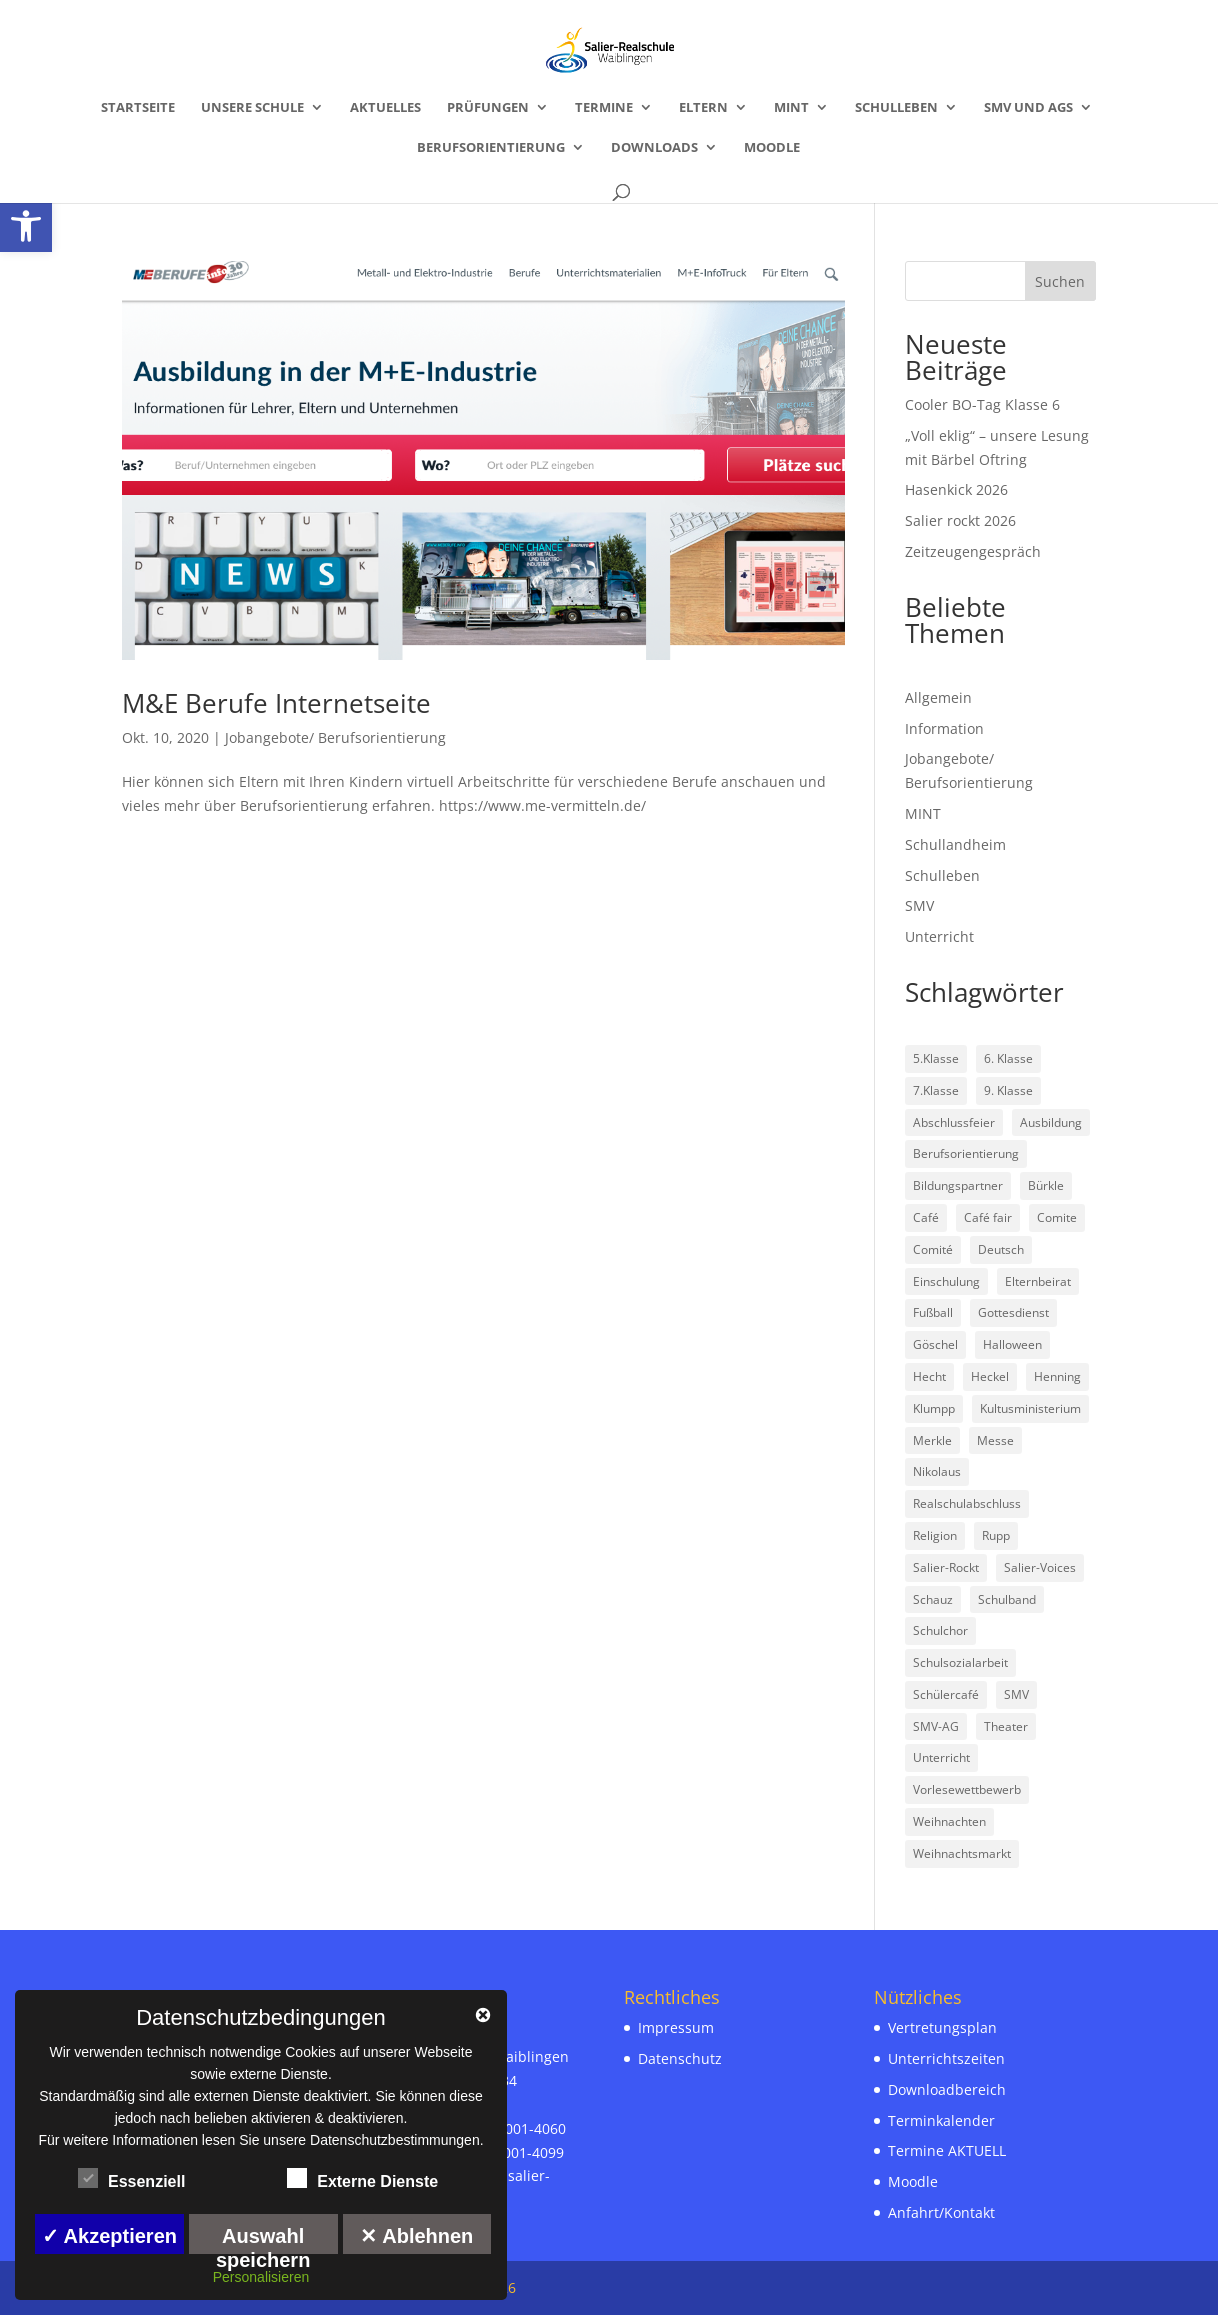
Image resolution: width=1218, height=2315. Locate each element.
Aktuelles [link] (385, 108)
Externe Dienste (362, 2179)
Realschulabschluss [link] (967, 1503)
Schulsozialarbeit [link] (960, 1662)
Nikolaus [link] (937, 1471)
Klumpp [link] (934, 1408)
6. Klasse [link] (1008, 1058)
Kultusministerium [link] (1030, 1408)
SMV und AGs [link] (1028, 108)
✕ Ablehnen (416, 2236)
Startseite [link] (138, 108)
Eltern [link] (703, 108)
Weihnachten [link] (949, 1821)
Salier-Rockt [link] (946, 1567)
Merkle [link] (932, 1440)
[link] (26, 226)
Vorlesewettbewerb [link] (967, 1789)
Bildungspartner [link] (958, 1185)
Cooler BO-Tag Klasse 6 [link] (982, 404)
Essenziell (131, 2179)
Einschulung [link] (946, 1281)
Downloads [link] (654, 148)
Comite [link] (1057, 1217)
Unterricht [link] (939, 936)
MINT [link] (791, 108)
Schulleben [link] (896, 108)
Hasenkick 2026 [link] (956, 489)
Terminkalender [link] (941, 2120)
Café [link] (926, 1217)
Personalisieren (261, 2277)
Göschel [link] (935, 1344)
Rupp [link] (996, 1535)
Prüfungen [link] (488, 108)
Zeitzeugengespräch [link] (973, 551)
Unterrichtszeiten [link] (946, 2058)
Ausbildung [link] (1051, 1122)
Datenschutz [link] (680, 2058)
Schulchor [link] (940, 1630)
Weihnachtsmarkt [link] (962, 1853)
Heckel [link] (990, 1376)
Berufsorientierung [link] (491, 148)
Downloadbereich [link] (947, 2089)
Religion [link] (935, 1535)
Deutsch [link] (1001, 1249)
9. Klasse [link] (1008, 1090)
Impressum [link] (676, 2027)
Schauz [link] (933, 1599)
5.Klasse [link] (936, 1058)
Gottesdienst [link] (1013, 1312)
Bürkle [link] (1046, 1185)
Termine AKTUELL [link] (947, 2150)
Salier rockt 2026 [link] (960, 520)
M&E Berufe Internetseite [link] (276, 703)
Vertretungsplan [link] (942, 2027)
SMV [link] (919, 905)
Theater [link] (1006, 1726)
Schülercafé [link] (946, 1694)
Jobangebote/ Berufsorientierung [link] (335, 737)
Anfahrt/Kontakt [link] (941, 2212)
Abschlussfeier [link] (954, 1122)
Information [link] (944, 728)
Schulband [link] (1007, 1599)
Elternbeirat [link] (1038, 1281)
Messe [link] (995, 1440)
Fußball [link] (933, 1312)
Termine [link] (604, 108)
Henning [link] (1057, 1376)
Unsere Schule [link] (252, 108)
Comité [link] (933, 1249)
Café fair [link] (988, 1217)
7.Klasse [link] (936, 1090)
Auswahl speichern (263, 2239)
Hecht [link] (929, 1376)
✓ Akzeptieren (109, 2236)
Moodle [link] (772, 148)
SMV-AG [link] (936, 1726)
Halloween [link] (1012, 1344)
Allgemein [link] (938, 697)
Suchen (1060, 281)
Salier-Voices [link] (1040, 1567)
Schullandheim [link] (955, 844)
